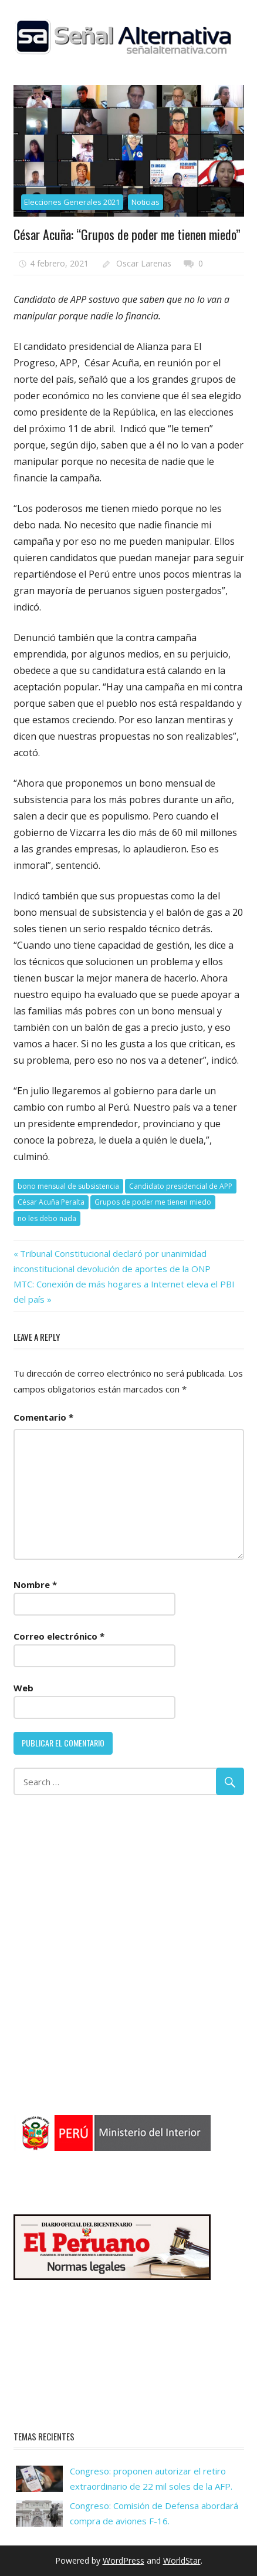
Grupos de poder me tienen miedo (152, 1202)
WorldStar (182, 2560)
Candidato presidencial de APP (180, 1186)
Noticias (145, 202)
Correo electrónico (58, 1636)
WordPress (123, 2560)
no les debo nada (47, 1218)
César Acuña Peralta (51, 1202)
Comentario (43, 1417)
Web (23, 1688)
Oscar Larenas (143, 263)
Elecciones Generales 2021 (72, 202)
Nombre (35, 1584)
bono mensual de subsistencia (68, 1186)
